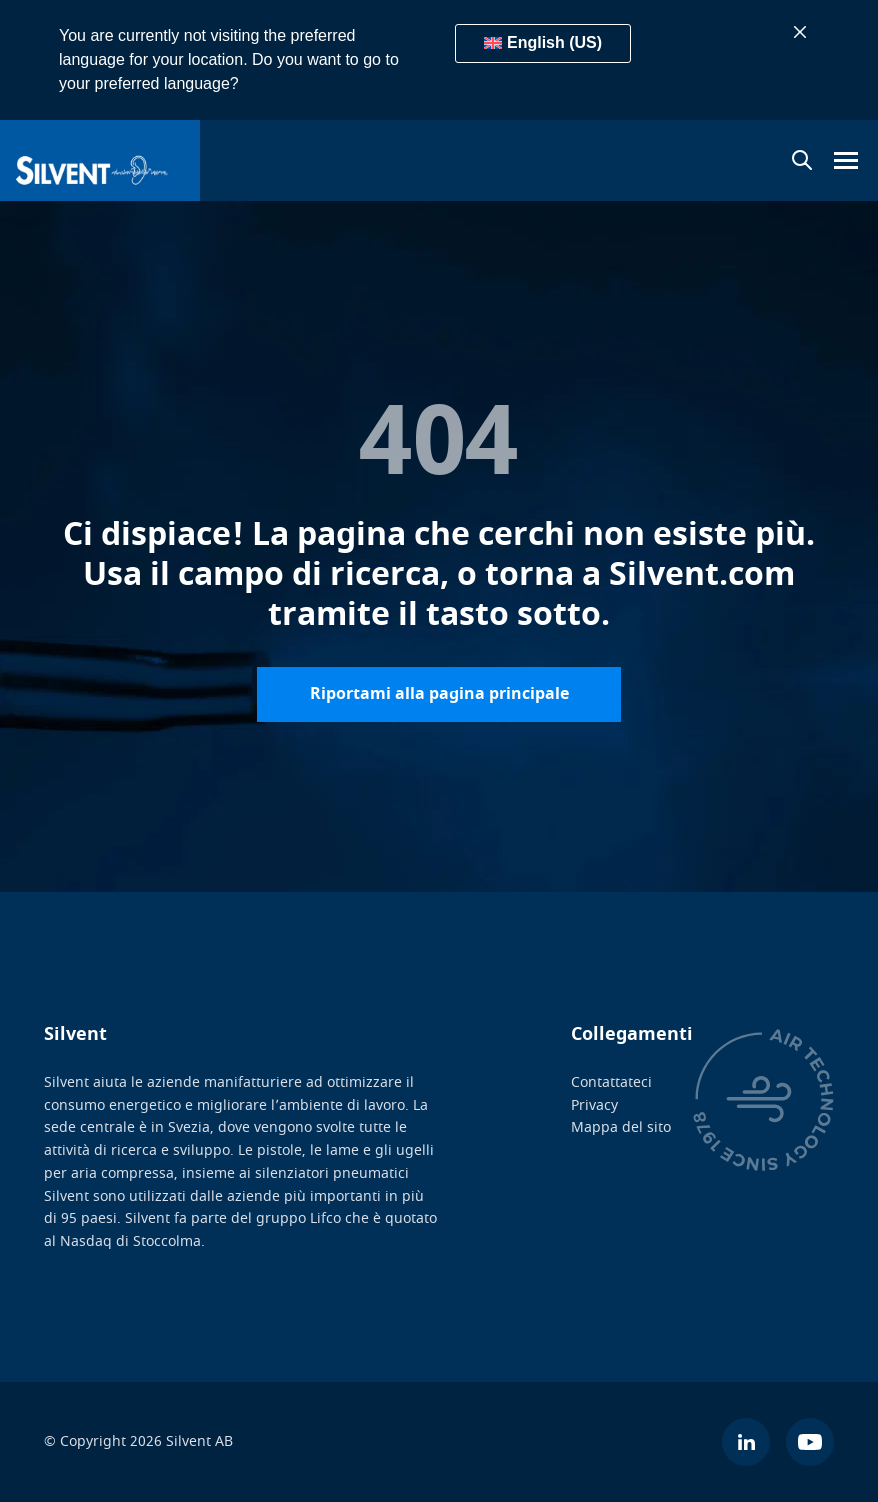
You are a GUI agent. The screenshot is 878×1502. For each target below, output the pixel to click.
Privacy (594, 1105)
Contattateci (611, 1082)
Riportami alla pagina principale (439, 694)
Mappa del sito (621, 1127)
